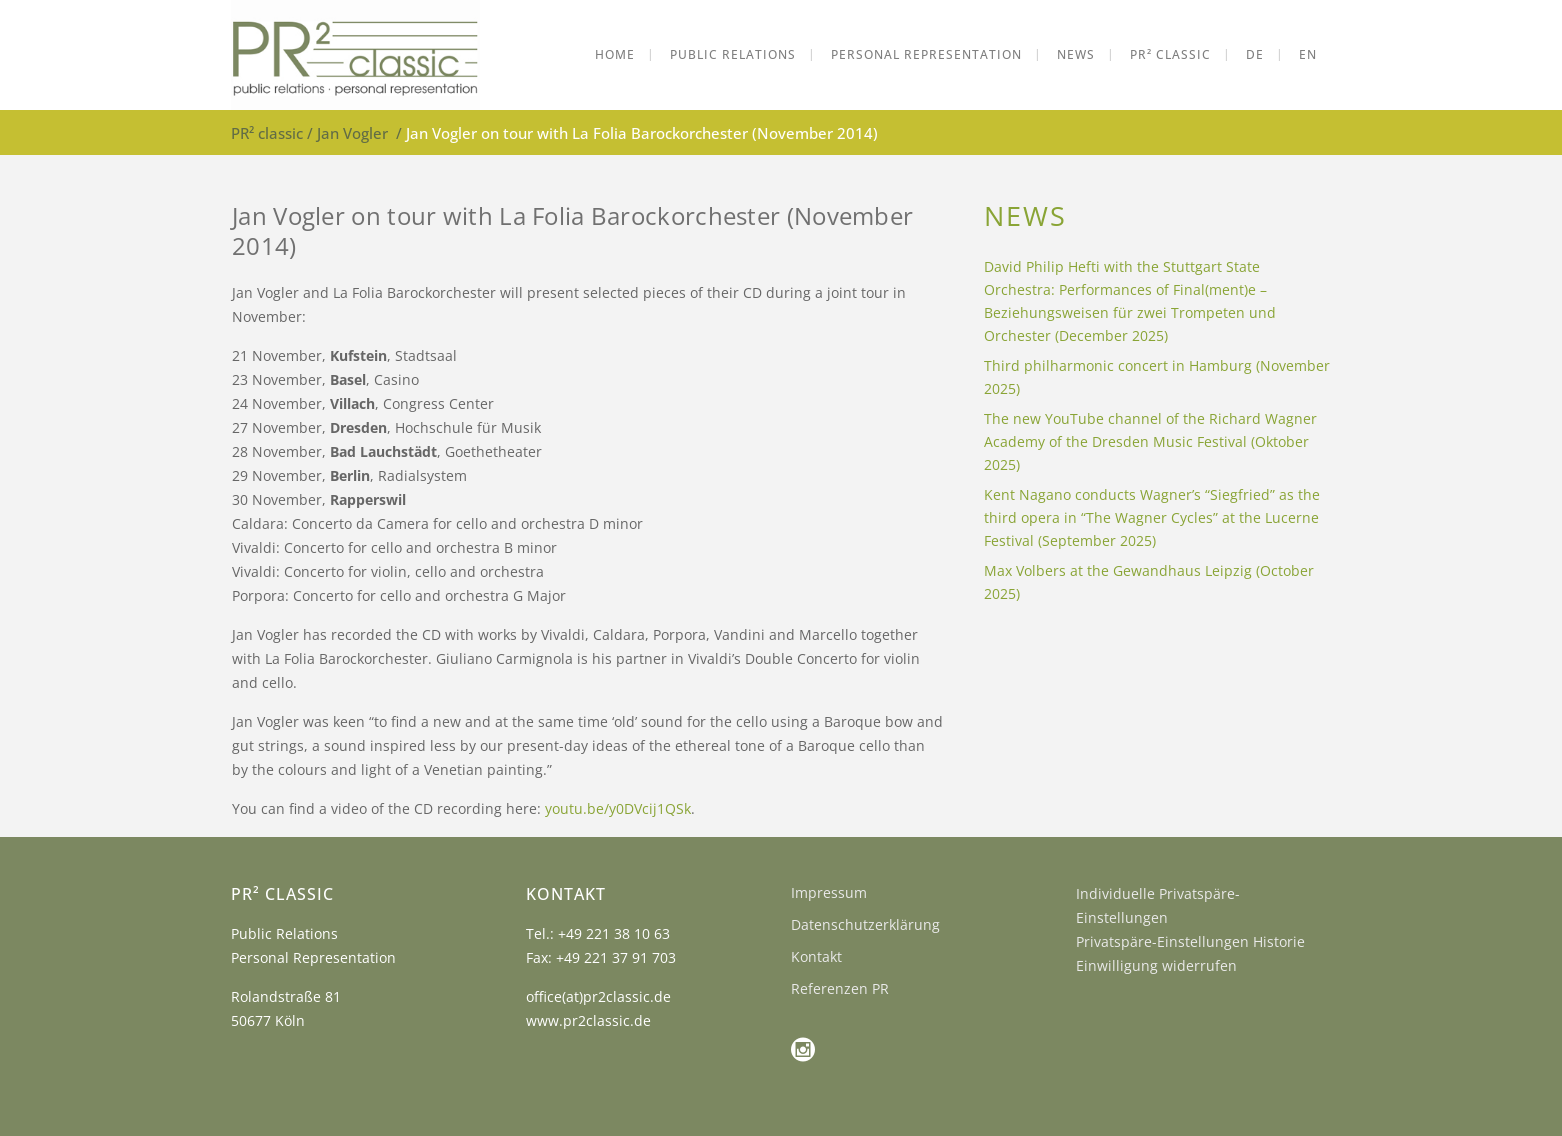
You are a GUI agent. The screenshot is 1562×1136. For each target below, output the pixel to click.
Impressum (829, 892)
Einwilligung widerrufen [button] (1156, 965)
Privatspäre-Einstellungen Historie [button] (1190, 941)
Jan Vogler (352, 133)
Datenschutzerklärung (865, 924)
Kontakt (816, 956)
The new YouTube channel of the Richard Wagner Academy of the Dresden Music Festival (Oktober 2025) (1150, 441)
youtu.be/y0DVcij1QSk (618, 808)
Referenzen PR (840, 988)
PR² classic (267, 133)
